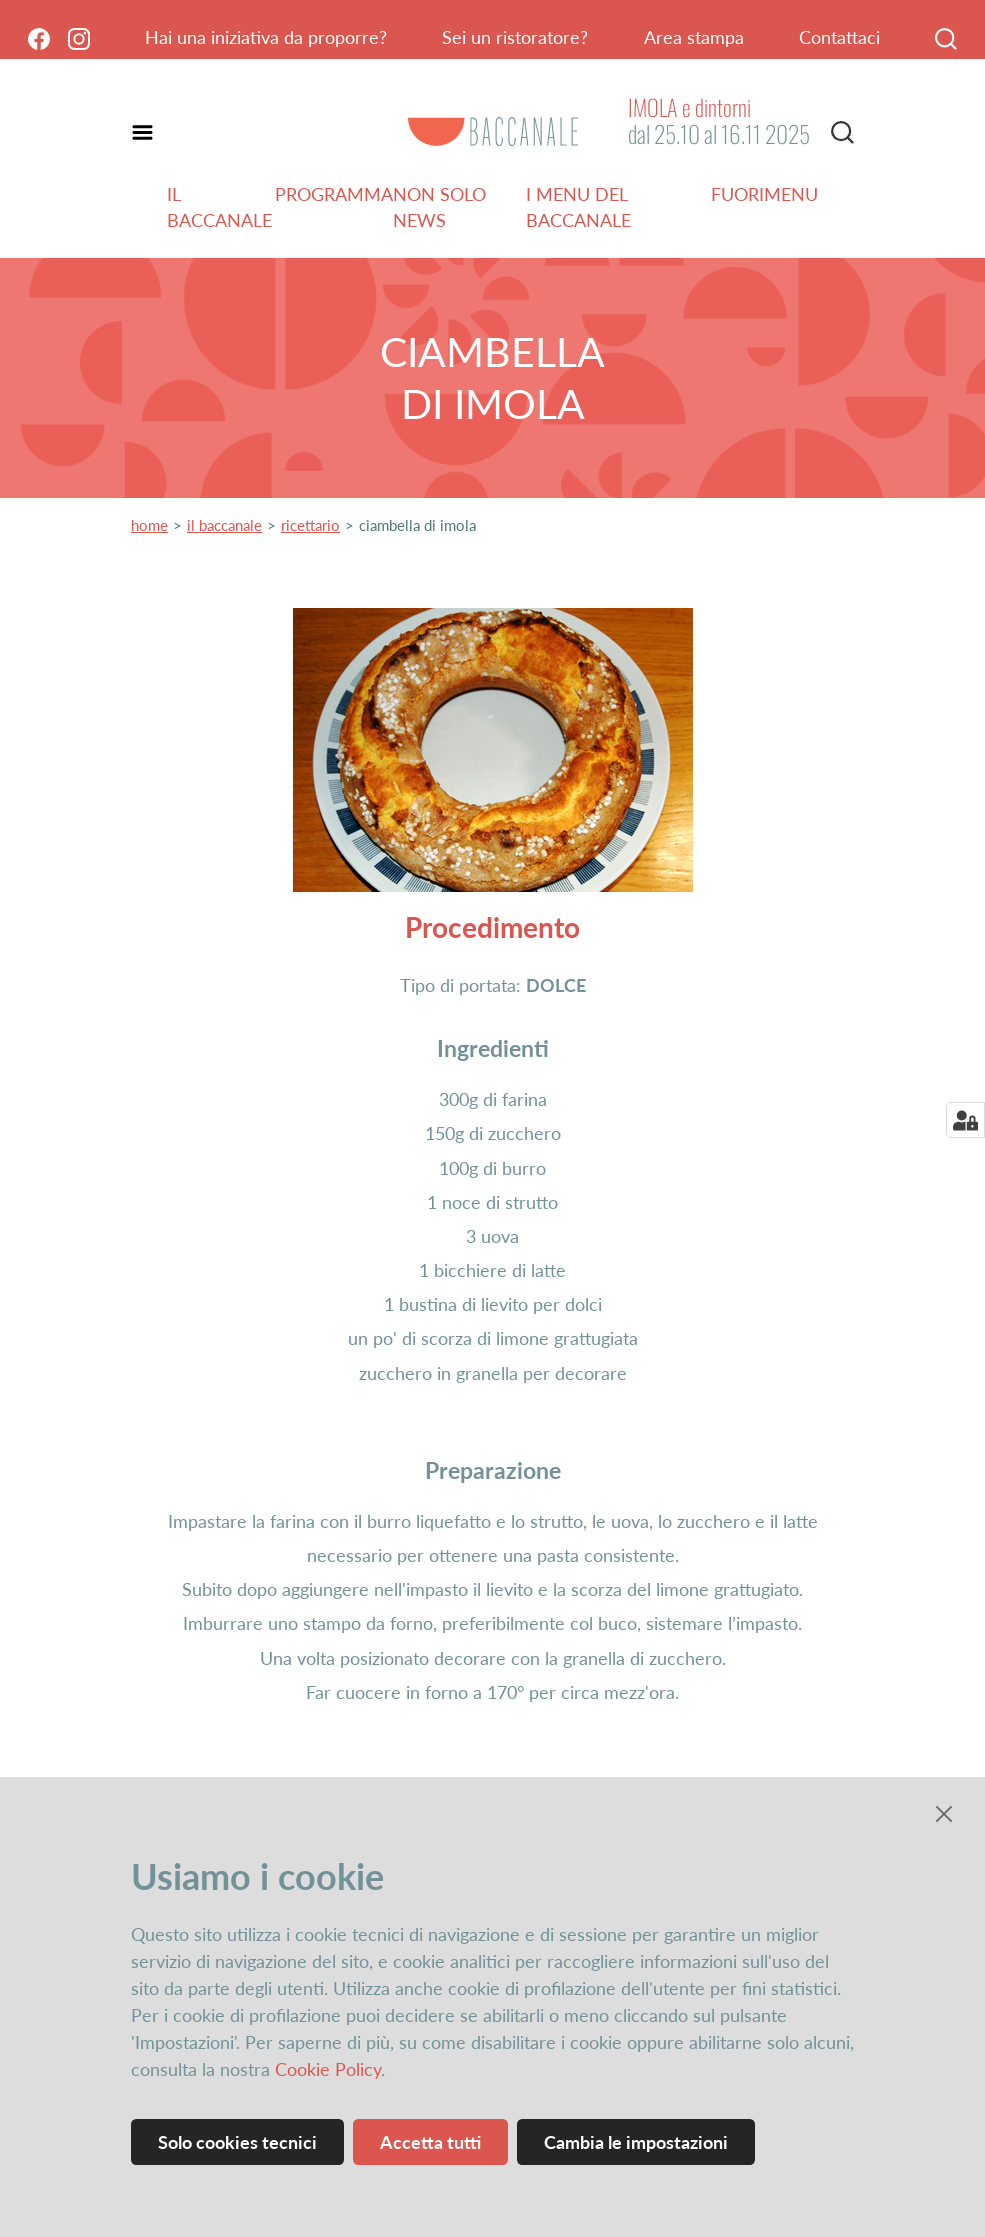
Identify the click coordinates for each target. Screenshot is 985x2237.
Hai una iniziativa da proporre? (266, 37)
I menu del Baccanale (578, 207)
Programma (334, 194)
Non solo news (439, 207)
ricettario (310, 525)
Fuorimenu (764, 194)
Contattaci (839, 37)
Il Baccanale (219, 207)
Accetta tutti (430, 2142)
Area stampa (694, 37)
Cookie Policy (328, 2069)
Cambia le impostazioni (636, 2142)
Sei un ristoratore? (515, 37)
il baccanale (224, 525)
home (149, 525)
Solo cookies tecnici (237, 2142)
